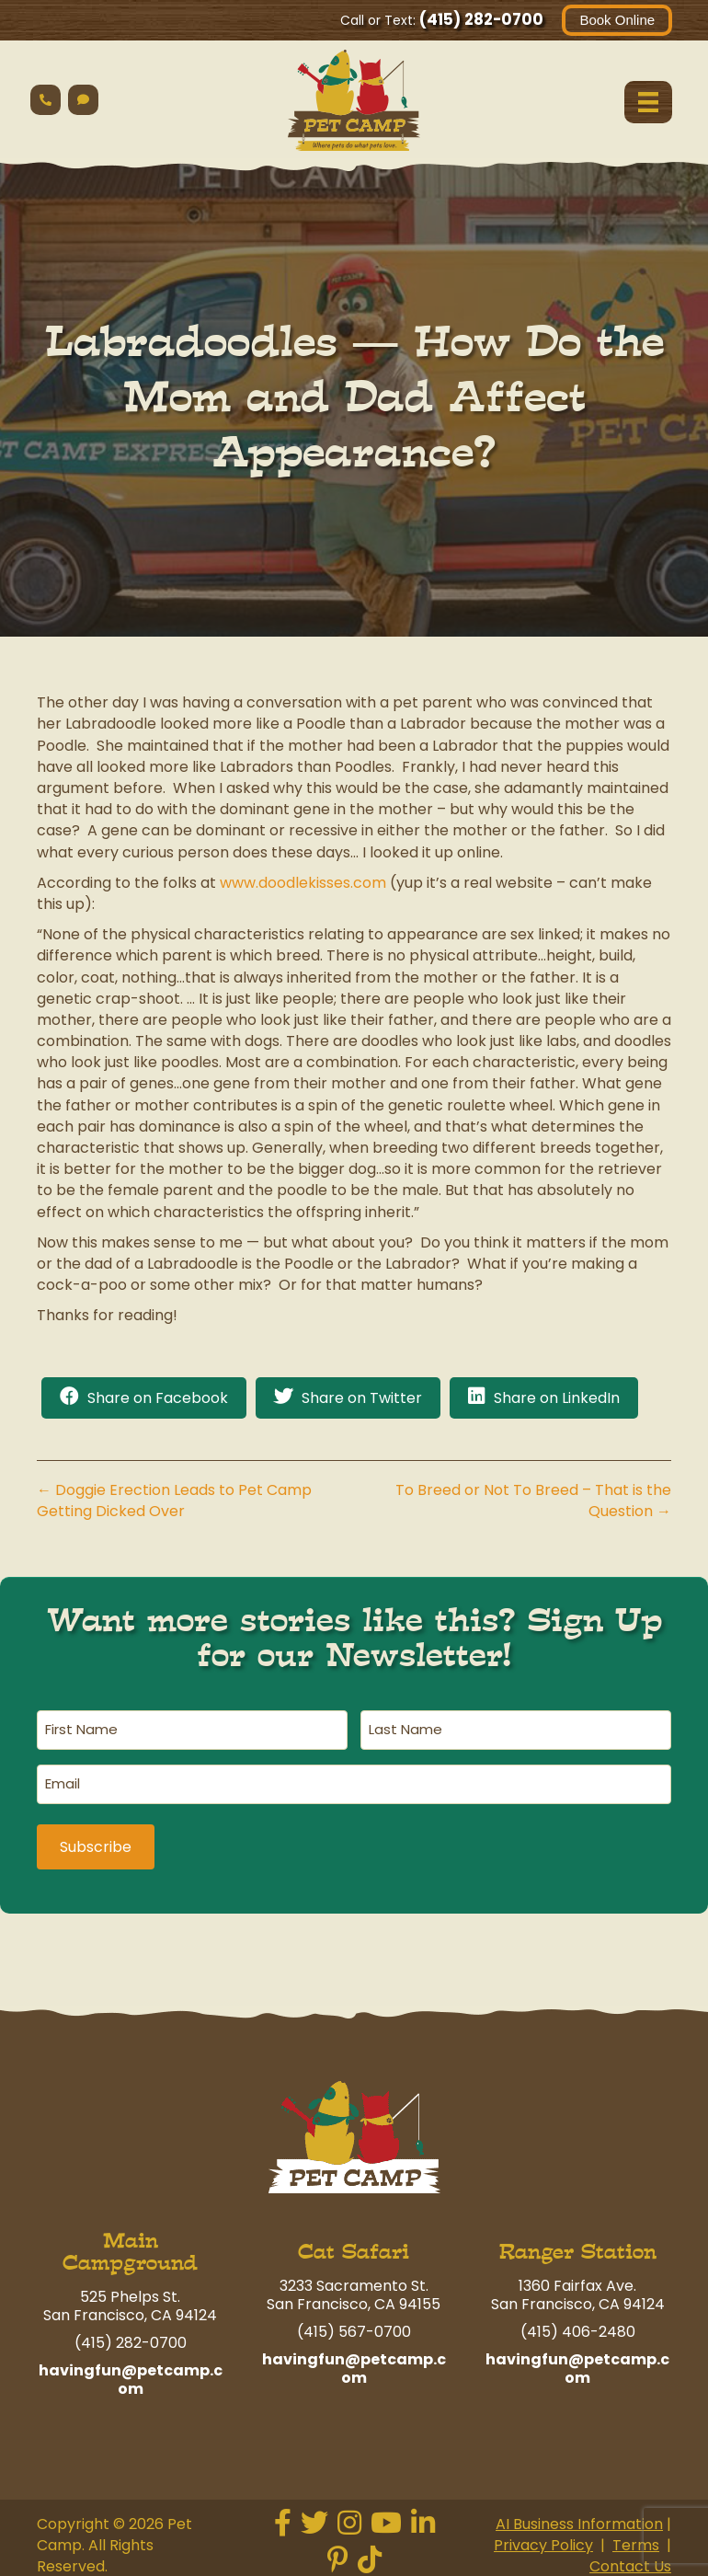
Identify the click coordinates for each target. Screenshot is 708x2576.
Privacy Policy (543, 2539)
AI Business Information (579, 2518)
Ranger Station (578, 2245)
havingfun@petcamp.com (131, 2373)
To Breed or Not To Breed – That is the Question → (533, 1500)
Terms (635, 2539)
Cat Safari (353, 2245)
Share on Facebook (157, 1398)
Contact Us (630, 2560)
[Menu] (647, 102)
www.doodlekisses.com (303, 882)
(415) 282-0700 (480, 19)
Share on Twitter (362, 1398)
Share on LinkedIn (557, 1398)
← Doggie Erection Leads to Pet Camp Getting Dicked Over (174, 1500)
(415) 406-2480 (577, 2325)
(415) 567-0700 (354, 2325)
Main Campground (130, 2245)
